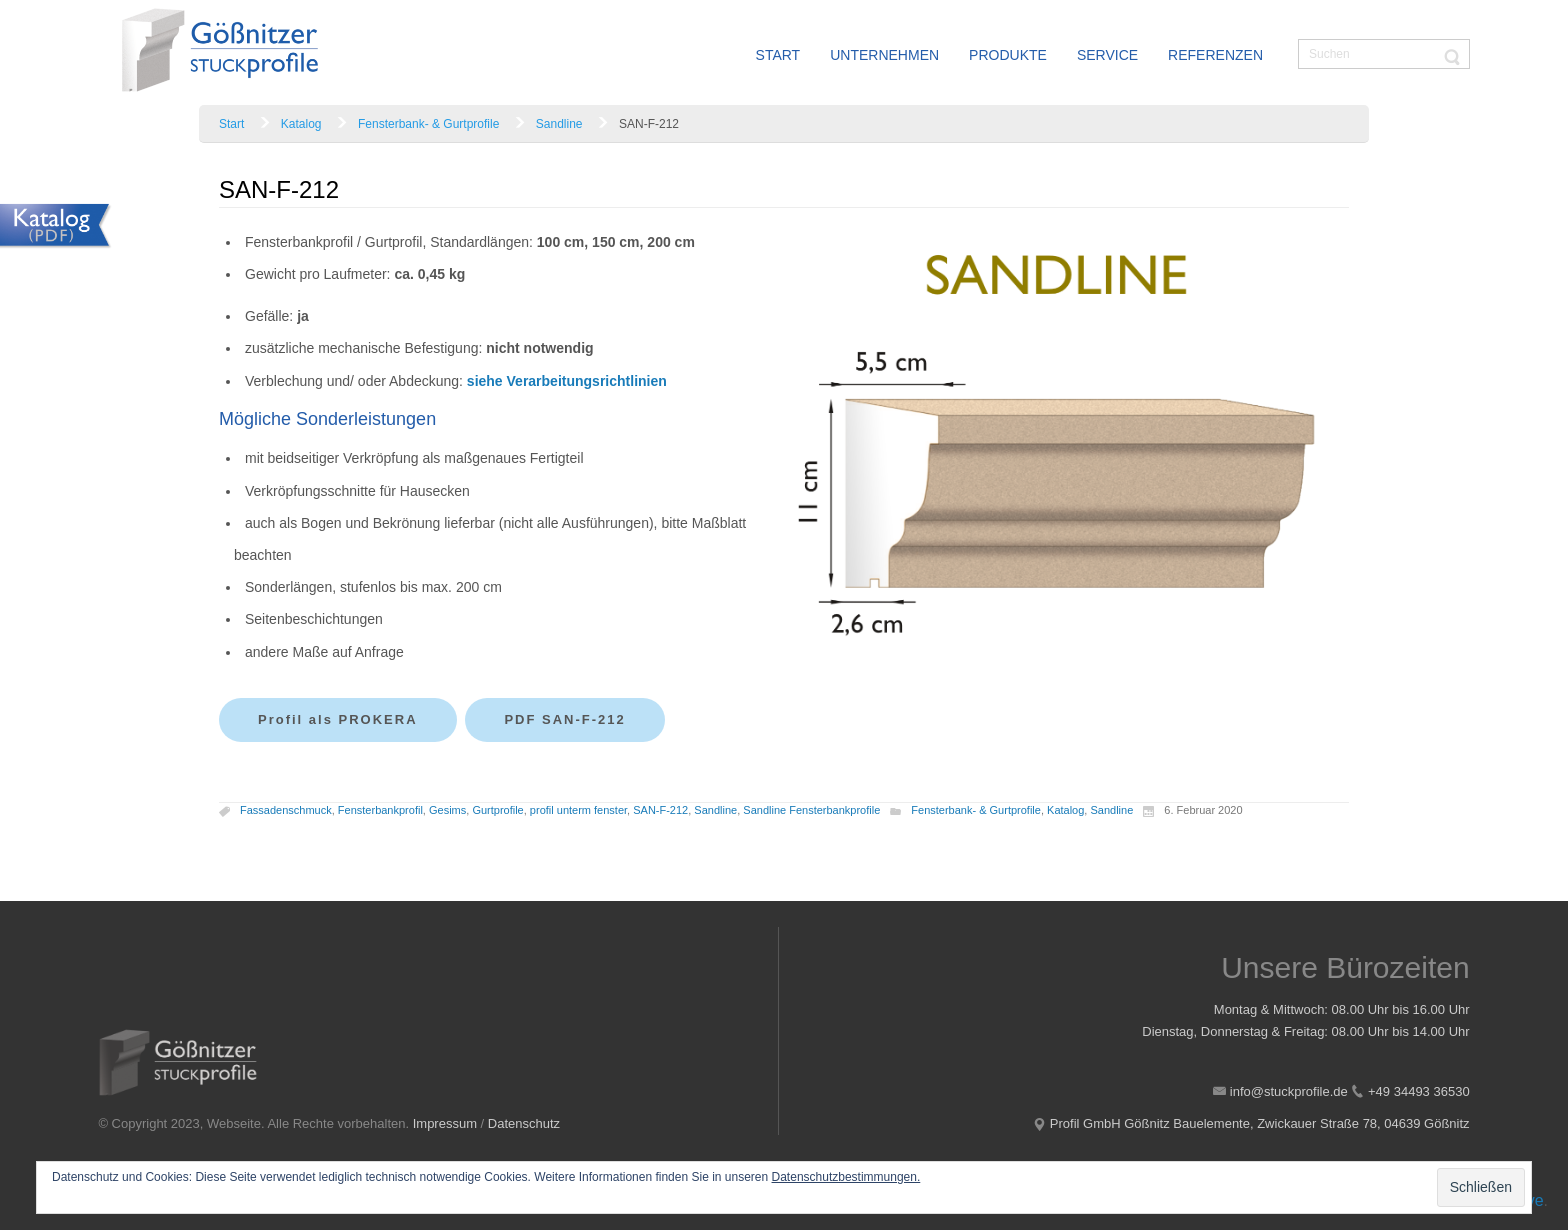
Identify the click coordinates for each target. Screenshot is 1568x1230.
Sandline (559, 124)
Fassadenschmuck (286, 811)
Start (231, 124)
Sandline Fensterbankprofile (811, 811)
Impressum (445, 1123)
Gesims (447, 811)
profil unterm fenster (578, 811)
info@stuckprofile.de (1289, 1091)
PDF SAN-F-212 (564, 719)
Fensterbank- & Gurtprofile (428, 124)
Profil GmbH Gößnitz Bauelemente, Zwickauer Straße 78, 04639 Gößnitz (1260, 1123)
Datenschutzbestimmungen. (846, 1177)
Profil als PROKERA (338, 719)
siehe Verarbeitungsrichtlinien (567, 381)
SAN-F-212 (660, 811)
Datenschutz (524, 1123)
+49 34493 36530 (1419, 1091)
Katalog (301, 124)
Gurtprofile (497, 811)
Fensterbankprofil (380, 811)
